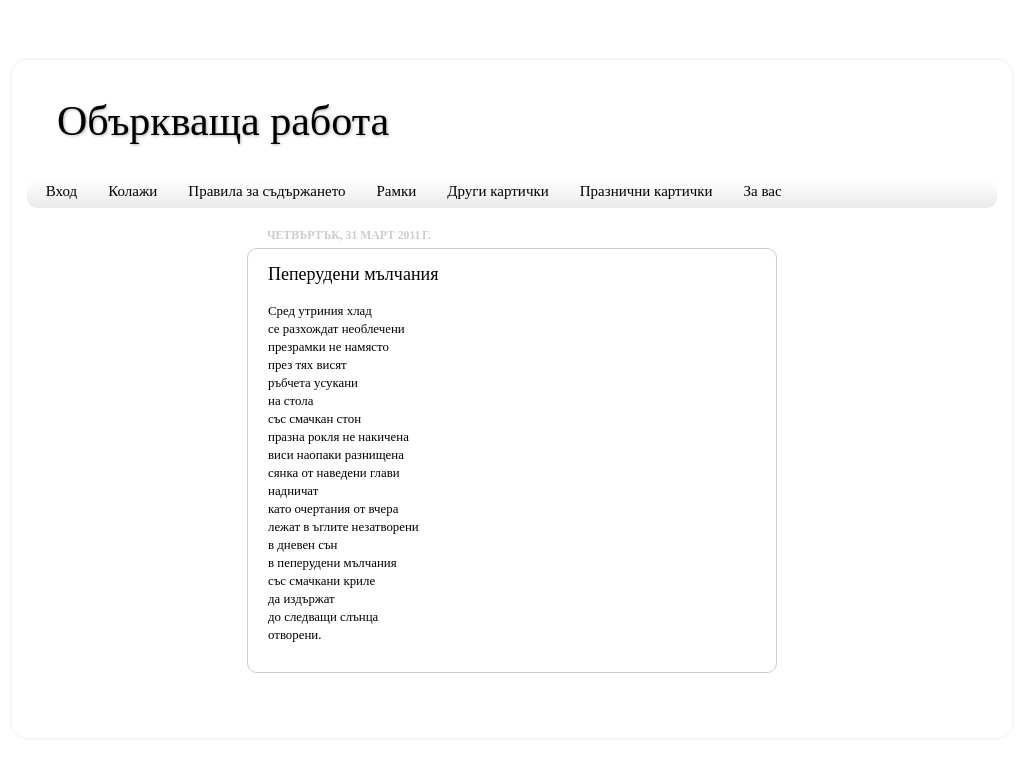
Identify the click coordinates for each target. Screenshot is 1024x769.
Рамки (397, 191)
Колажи (132, 191)
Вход (61, 191)
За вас (763, 191)
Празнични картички (646, 191)
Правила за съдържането (266, 191)
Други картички (497, 191)
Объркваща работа (223, 121)
